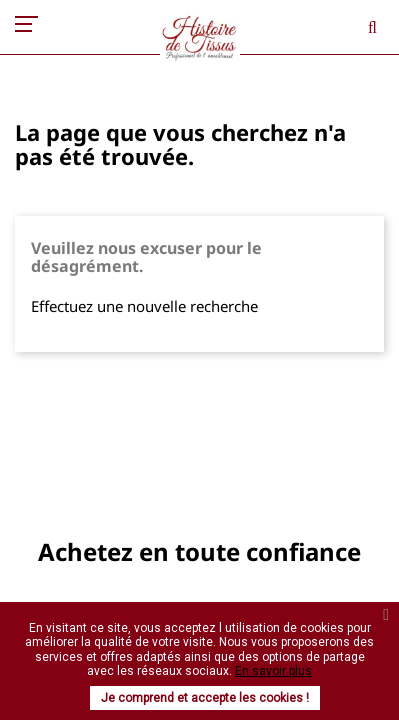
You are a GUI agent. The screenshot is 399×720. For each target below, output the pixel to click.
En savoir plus (273, 671)
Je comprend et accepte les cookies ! (205, 698)
